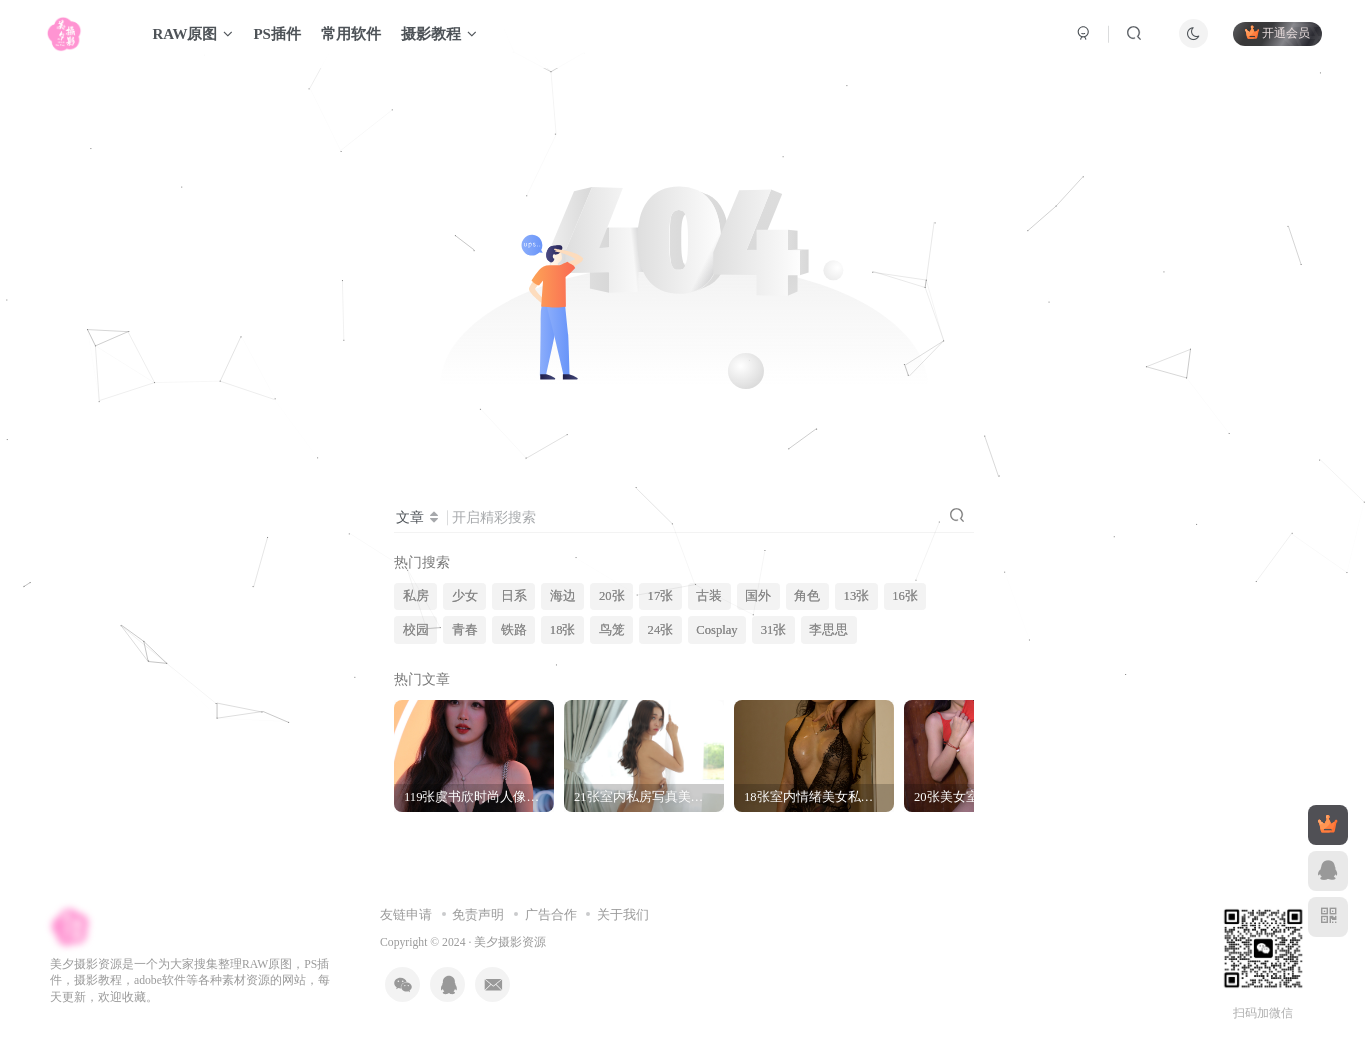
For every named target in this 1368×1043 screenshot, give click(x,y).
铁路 (514, 630)
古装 (709, 596)
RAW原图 (192, 34)
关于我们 (623, 914)
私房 (416, 596)
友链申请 (406, 914)
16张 (905, 596)
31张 (774, 630)
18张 (563, 630)
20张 (612, 596)
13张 (857, 596)
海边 (563, 596)
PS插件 (277, 34)
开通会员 (1277, 32)
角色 (807, 596)
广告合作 (551, 914)
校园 (416, 630)
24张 (661, 630)
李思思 (828, 630)
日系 (514, 596)
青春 (465, 630)
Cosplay (716, 630)
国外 (758, 596)
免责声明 (478, 914)
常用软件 (351, 34)
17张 (661, 596)
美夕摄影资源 (510, 942)
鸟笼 (612, 630)
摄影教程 (439, 34)
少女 (465, 596)
